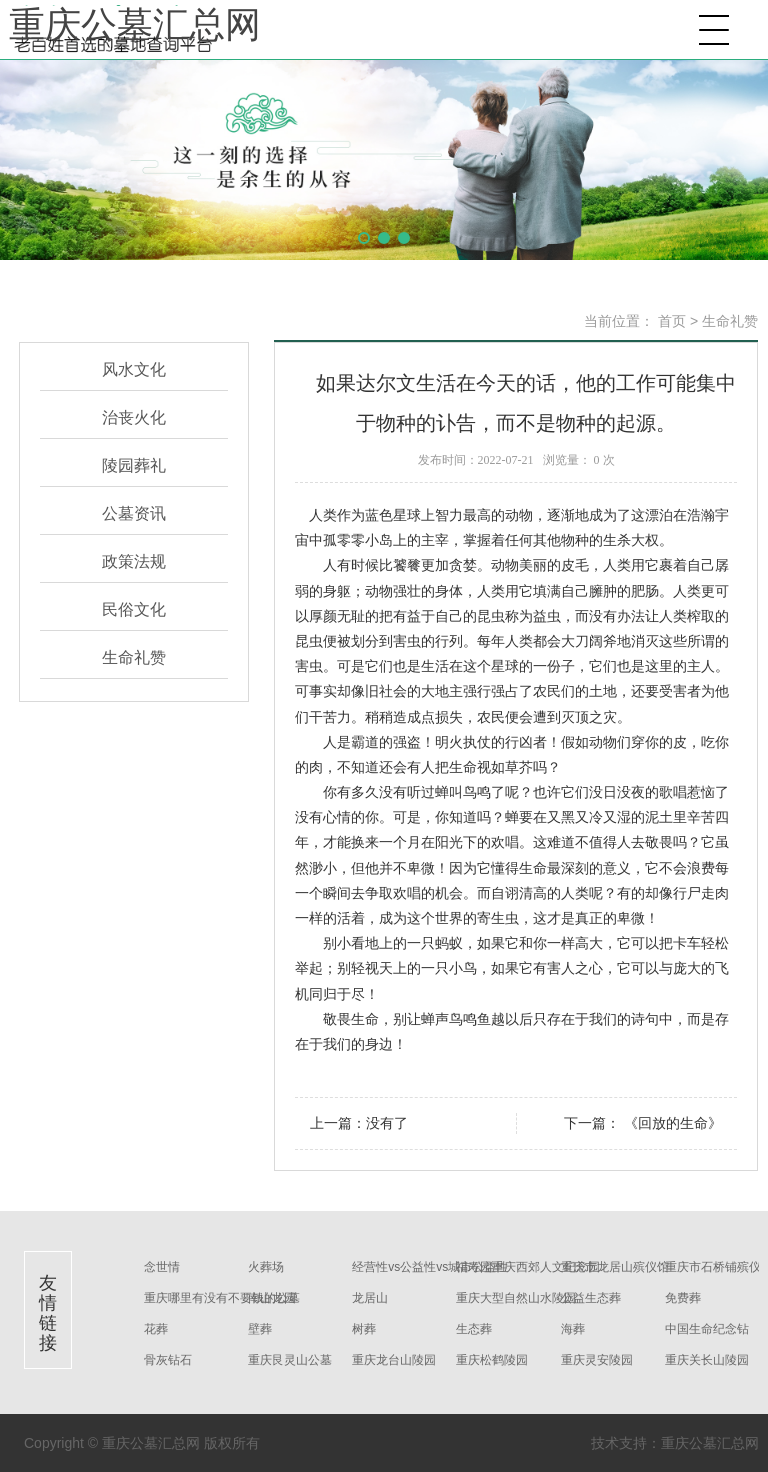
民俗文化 (134, 609)
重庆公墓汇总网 (135, 25)
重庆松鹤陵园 (492, 1360)
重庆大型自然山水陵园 (516, 1298)
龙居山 (370, 1298)
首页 (672, 321)
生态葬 (474, 1329)
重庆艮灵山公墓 (290, 1360)
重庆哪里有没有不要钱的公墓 (222, 1298)
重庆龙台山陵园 (394, 1360)
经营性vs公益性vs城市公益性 (430, 1267)
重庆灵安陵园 (597, 1360)
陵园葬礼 (134, 465)
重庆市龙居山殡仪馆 (615, 1267)
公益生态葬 (591, 1298)
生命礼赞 (134, 657)
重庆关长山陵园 (707, 1360)
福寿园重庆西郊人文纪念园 (528, 1267)
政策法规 (134, 561)
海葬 (573, 1329)
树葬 (364, 1329)
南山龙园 (272, 1298)
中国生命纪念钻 (707, 1329)
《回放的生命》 (671, 1123)
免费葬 (683, 1298)
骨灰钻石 (168, 1360)
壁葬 (260, 1329)
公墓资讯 (134, 513)
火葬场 (266, 1267)
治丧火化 (134, 417)
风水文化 (134, 369)
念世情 (162, 1267)
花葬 (156, 1329)
